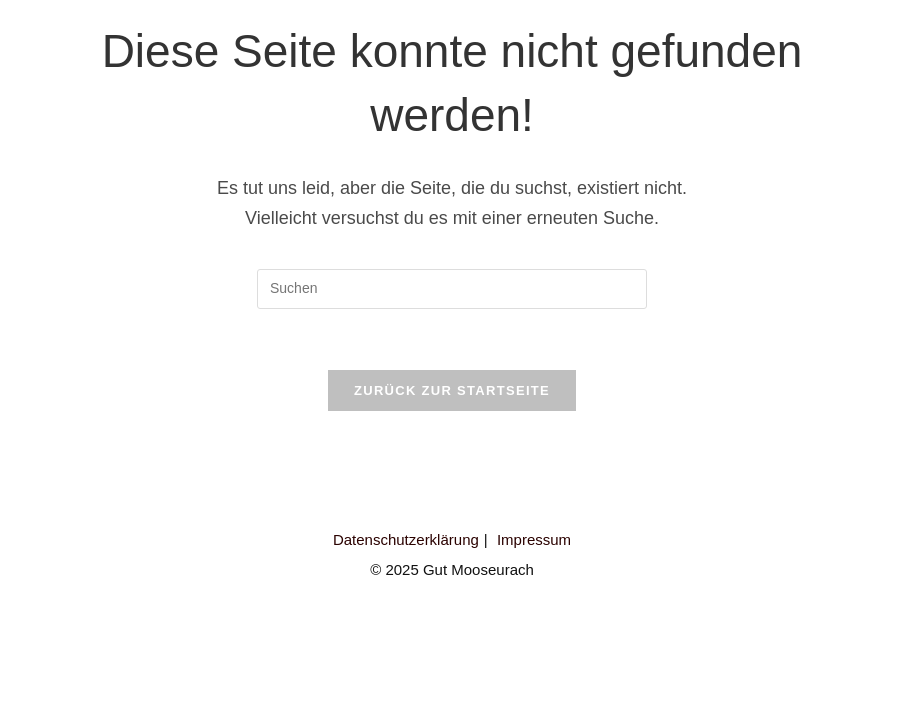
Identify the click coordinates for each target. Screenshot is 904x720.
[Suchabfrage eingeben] (452, 289)
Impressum (534, 539)
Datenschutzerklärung (406, 539)
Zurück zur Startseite (452, 390)
